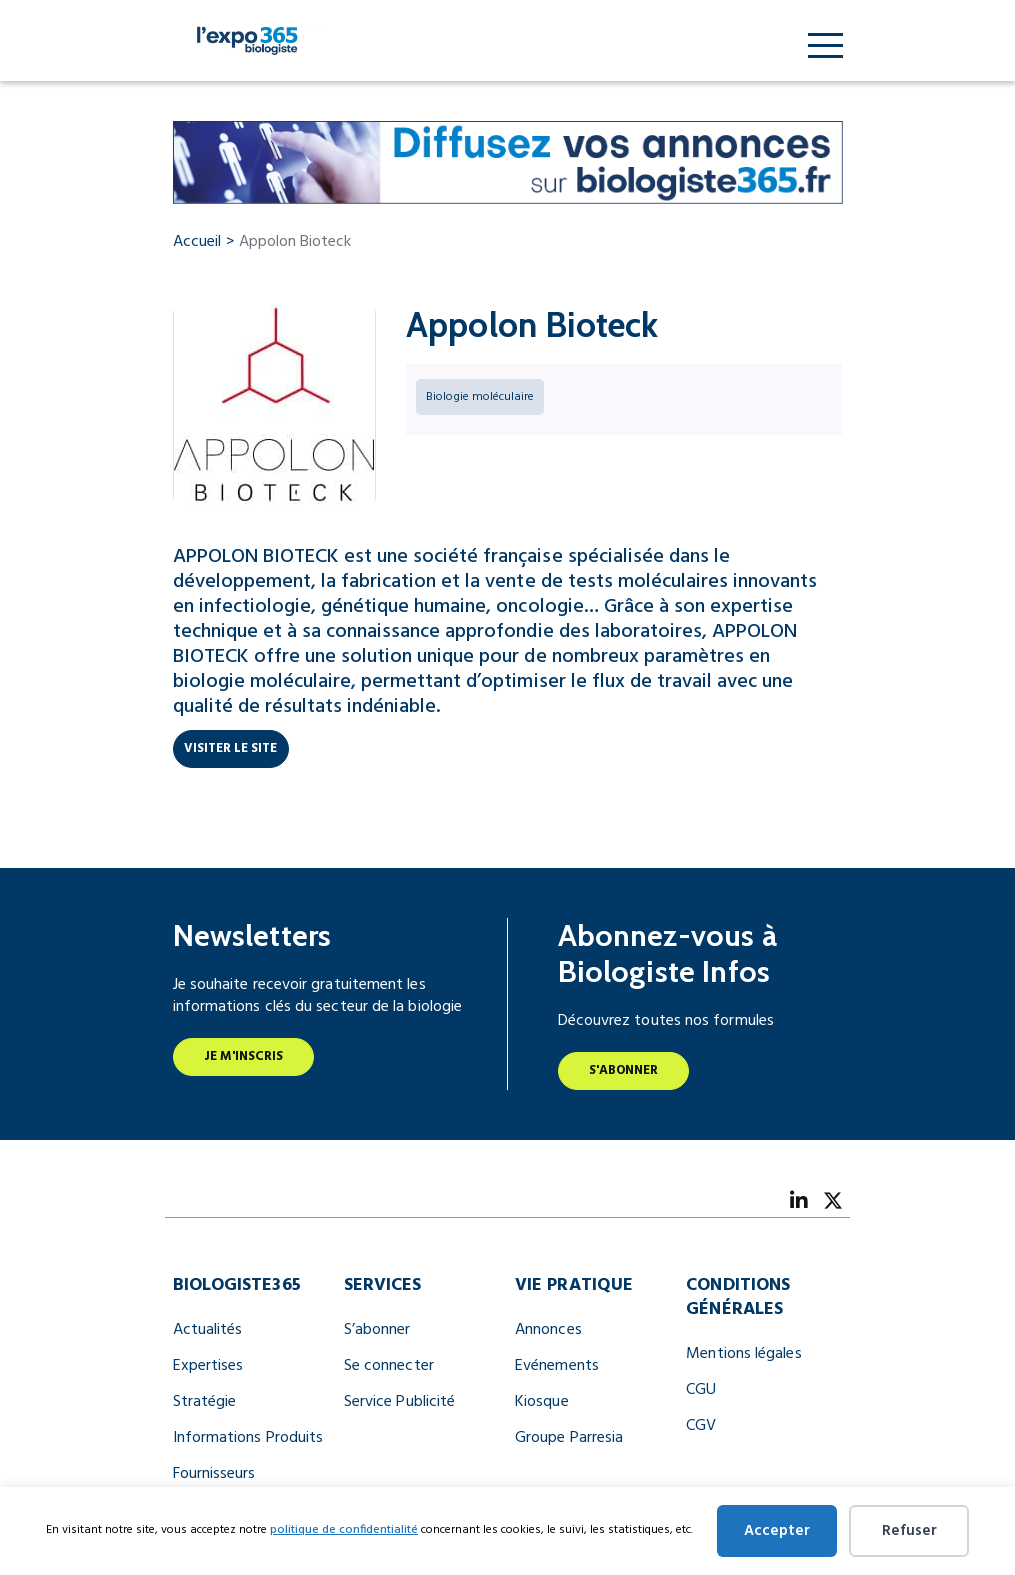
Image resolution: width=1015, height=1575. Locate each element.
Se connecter (389, 1366)
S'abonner (624, 1070)
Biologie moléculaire (480, 397)
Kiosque (542, 1402)
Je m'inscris (244, 1056)
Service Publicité (399, 1402)
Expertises (208, 1366)
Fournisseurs (214, 1474)
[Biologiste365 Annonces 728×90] (508, 162)
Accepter (777, 1531)
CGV (701, 1426)
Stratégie (205, 1402)
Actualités (208, 1330)
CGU (701, 1390)
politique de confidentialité (344, 1530)
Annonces (548, 1330)
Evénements (557, 1366)
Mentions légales (743, 1354)
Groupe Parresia (569, 1438)
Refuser (909, 1531)
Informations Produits (248, 1438)
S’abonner (377, 1330)
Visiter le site (231, 748)
